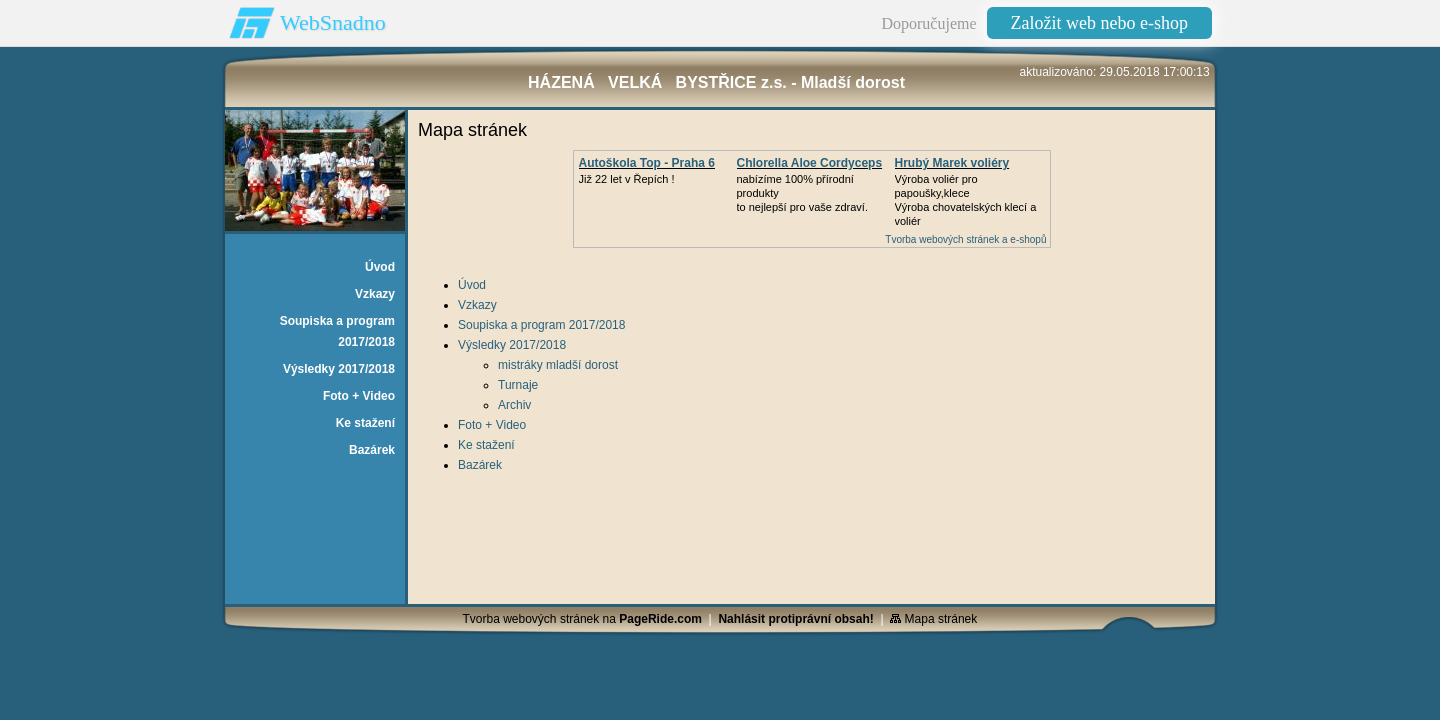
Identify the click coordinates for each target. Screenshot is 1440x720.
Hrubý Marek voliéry (952, 163)
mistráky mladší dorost (558, 365)
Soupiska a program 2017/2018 (541, 325)
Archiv (514, 405)
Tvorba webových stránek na (582, 619)
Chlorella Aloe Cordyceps (810, 163)
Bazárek (480, 465)
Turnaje (518, 385)
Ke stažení (486, 445)
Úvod (472, 285)
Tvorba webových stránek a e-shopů (965, 239)
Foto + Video (492, 425)
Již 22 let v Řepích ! (627, 179)
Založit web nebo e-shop (1099, 23)
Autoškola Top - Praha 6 (647, 163)
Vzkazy (477, 305)
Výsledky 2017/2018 (512, 345)
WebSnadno (333, 22)
